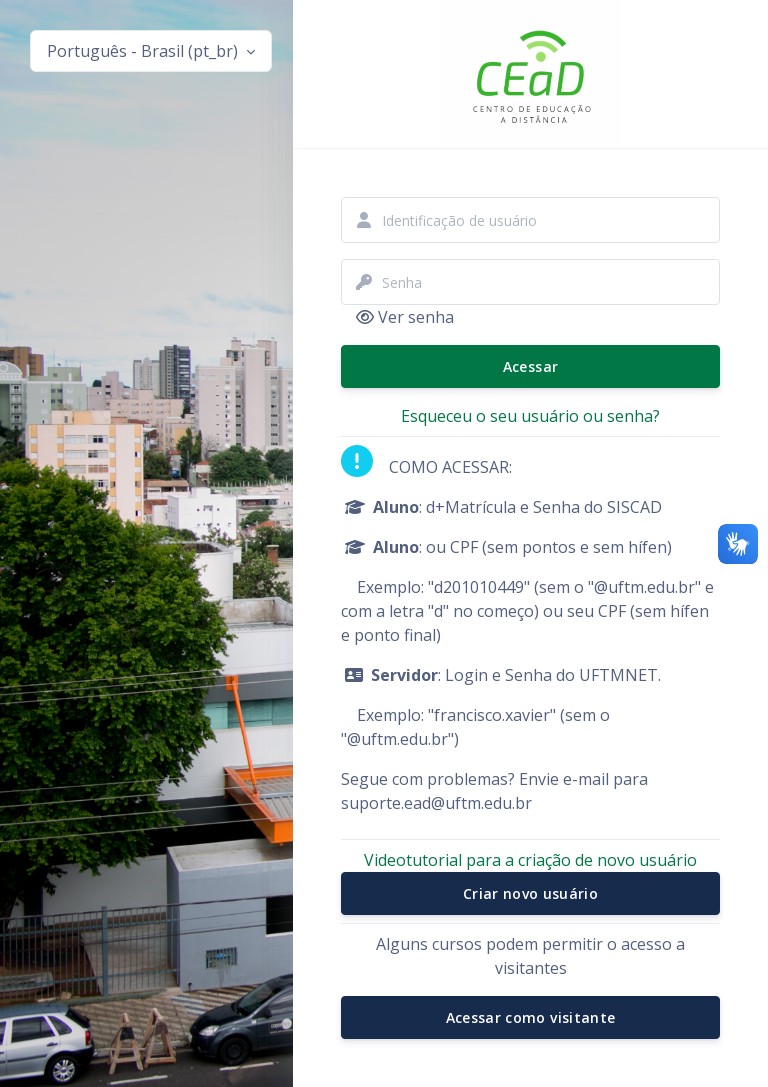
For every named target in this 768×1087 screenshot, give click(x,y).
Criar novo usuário (530, 893)
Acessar (530, 366)
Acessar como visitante (531, 1017)
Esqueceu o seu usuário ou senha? (530, 416)
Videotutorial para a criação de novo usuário (530, 860)
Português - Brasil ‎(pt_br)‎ (144, 51)
